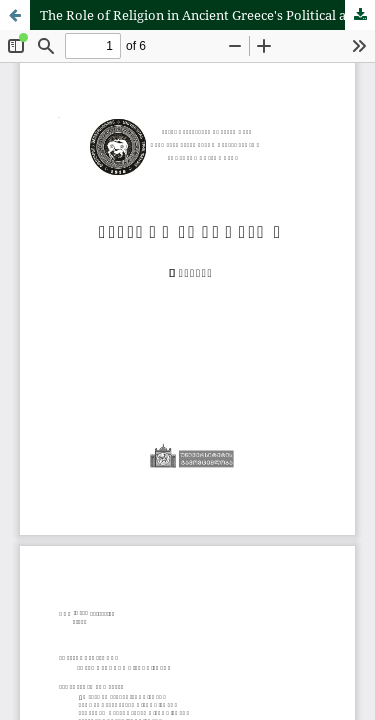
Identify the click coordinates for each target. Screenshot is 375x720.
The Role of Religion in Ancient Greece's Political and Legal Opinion (207, 15)
